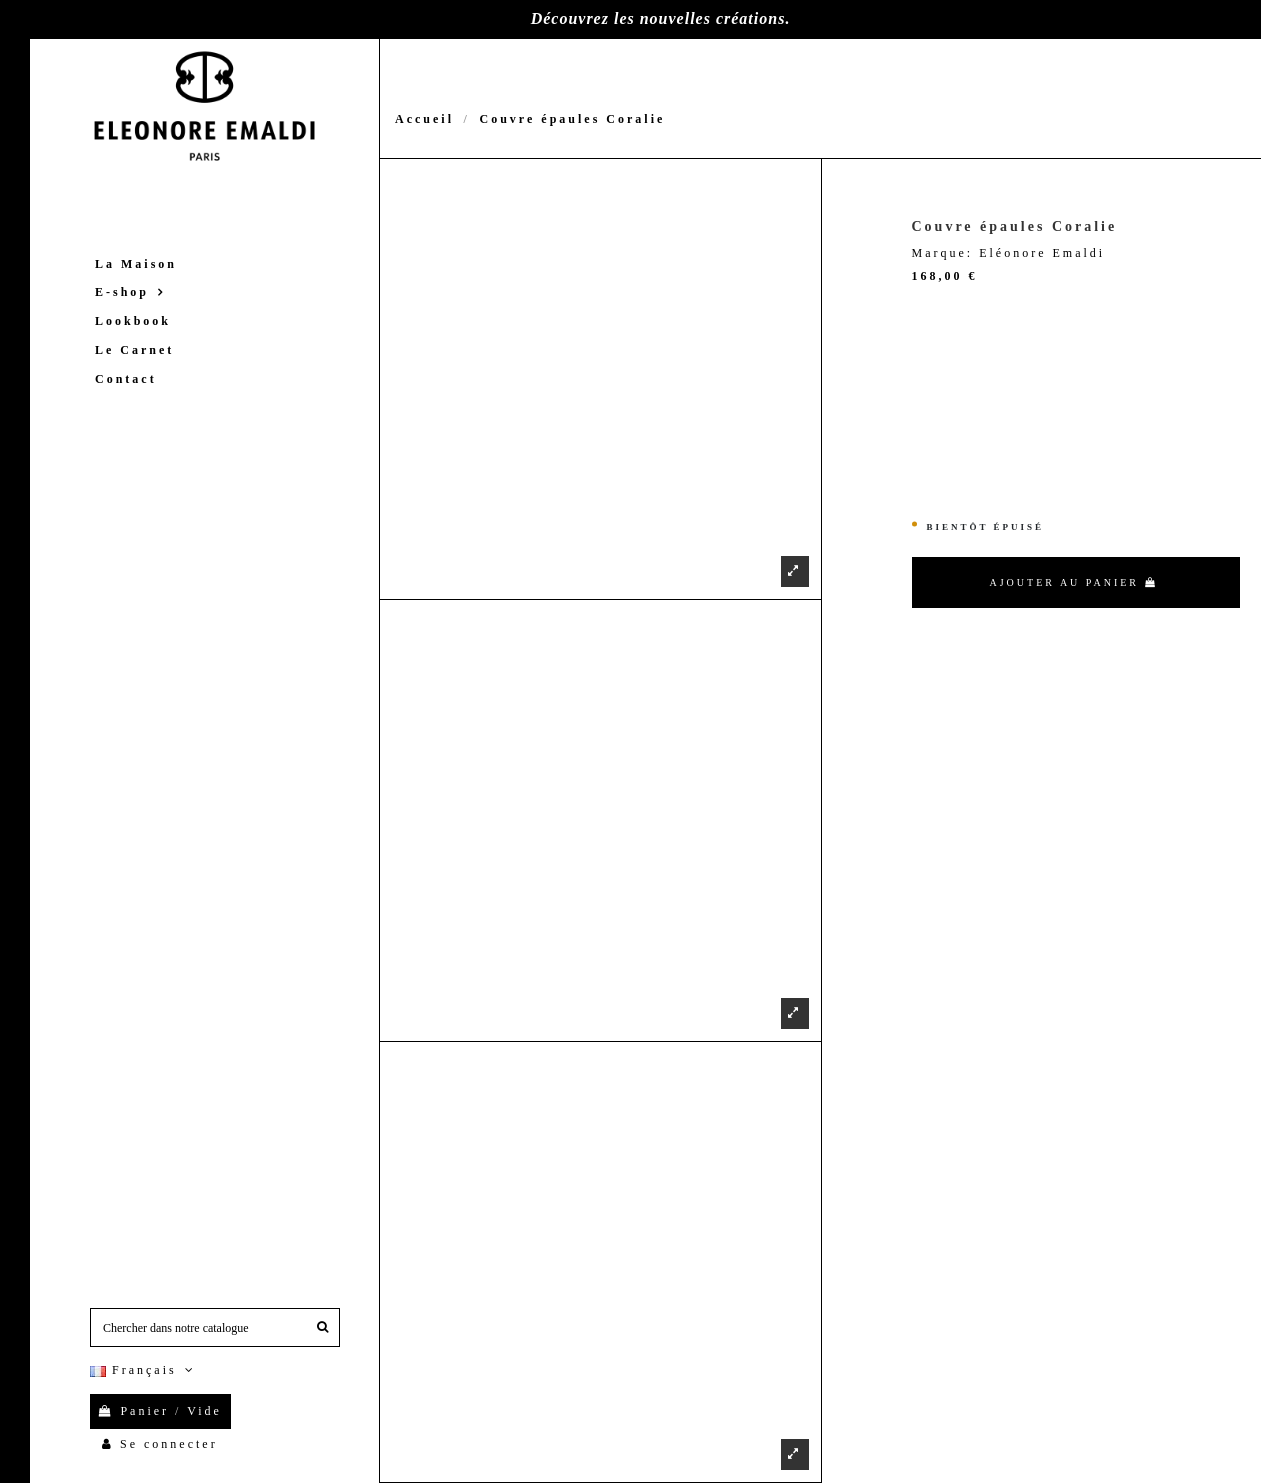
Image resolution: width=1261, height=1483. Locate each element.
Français (144, 1370)
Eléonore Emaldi (1042, 253)
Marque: (943, 253)
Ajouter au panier (1074, 582)
